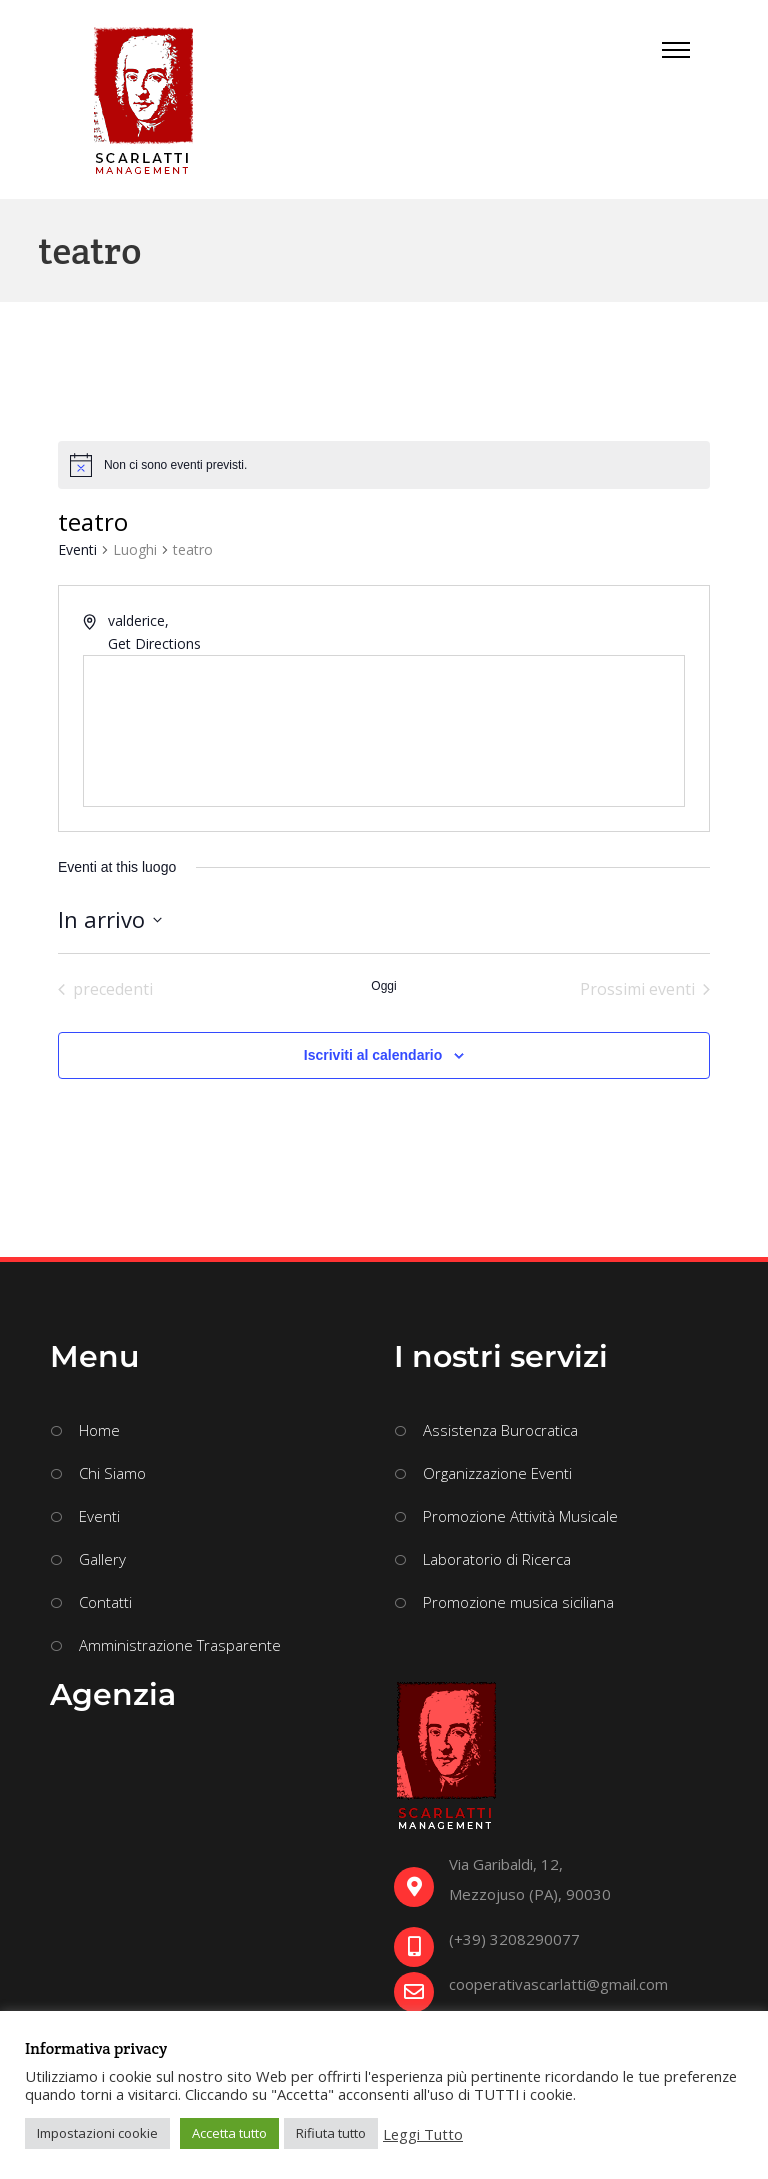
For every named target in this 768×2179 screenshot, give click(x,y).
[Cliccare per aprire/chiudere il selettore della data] (110, 920)
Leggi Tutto (423, 2134)
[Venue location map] (384, 731)
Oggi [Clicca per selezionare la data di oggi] (383, 986)
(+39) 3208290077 (514, 1939)
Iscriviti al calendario (373, 1055)
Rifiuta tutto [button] (331, 2133)
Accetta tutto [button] (229, 2133)
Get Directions (154, 643)
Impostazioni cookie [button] (97, 2133)
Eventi (77, 549)
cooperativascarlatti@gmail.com (558, 1984)
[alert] (175, 465)
